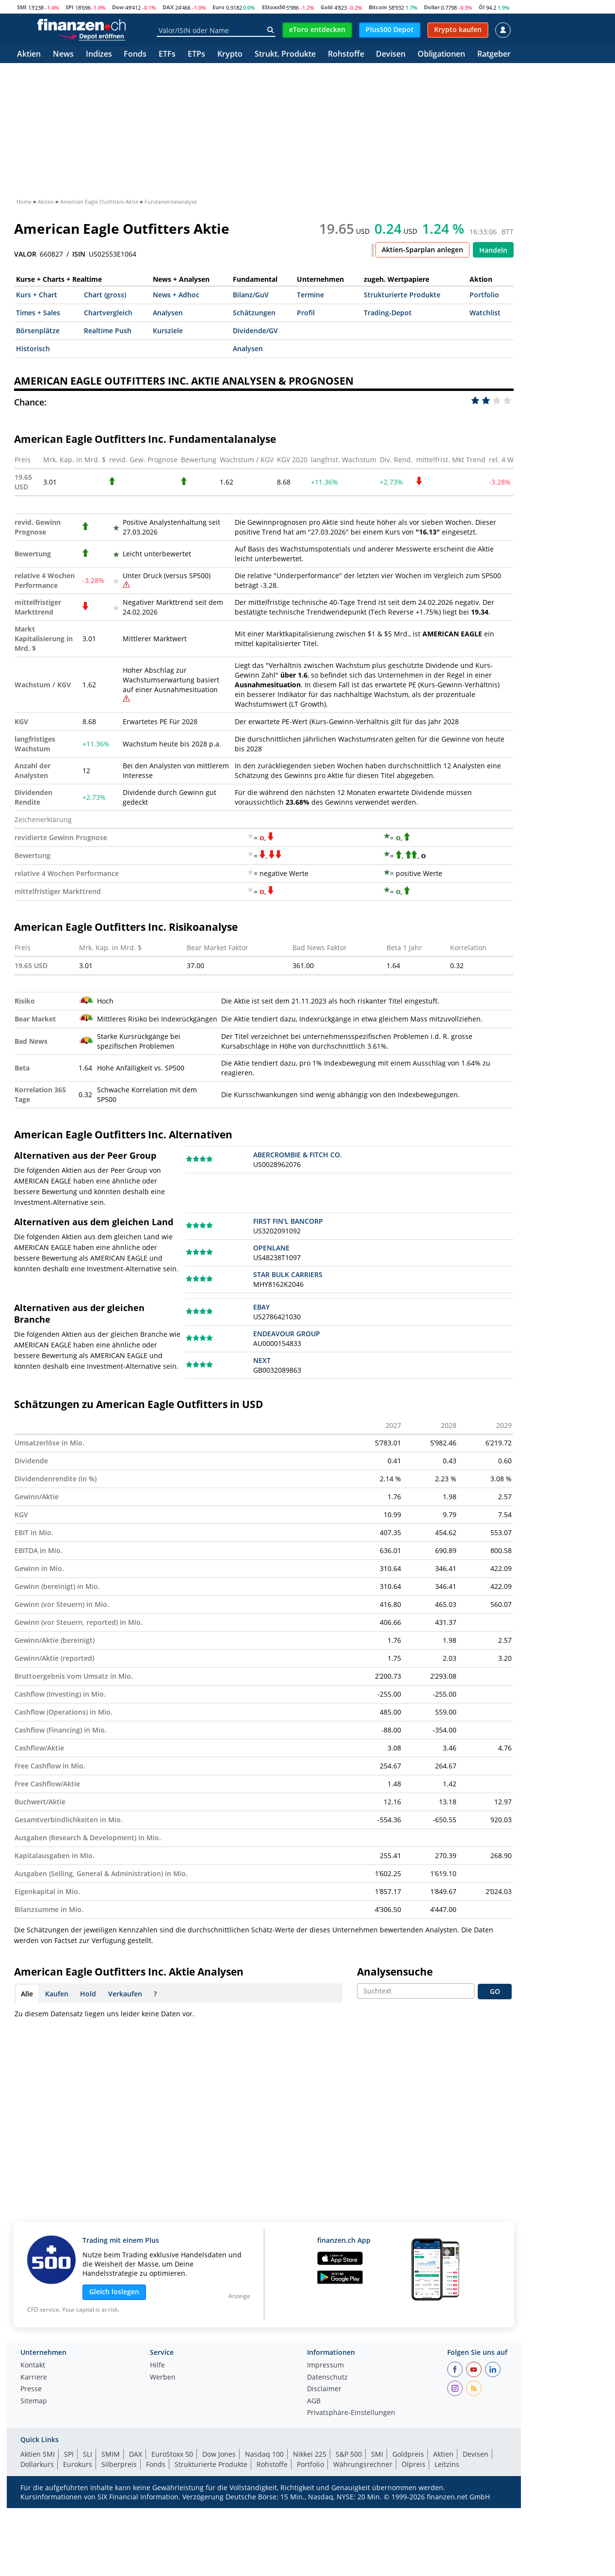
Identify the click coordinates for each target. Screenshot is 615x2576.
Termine (310, 294)
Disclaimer (324, 2389)
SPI (69, 7)
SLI (87, 2454)
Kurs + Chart (36, 294)
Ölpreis (413, 2464)
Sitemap (33, 2401)
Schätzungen (254, 312)
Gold (327, 7)
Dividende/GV (255, 330)
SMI (22, 7)
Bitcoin (378, 7)
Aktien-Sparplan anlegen (422, 249)
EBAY (261, 1307)
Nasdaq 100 (264, 2454)
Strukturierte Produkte (402, 294)
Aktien (29, 54)
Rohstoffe (346, 54)
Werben (163, 2378)
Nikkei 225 (309, 2454)
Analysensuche (395, 1971)
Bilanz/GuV (251, 294)
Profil (306, 312)
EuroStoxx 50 (172, 2454)
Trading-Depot (388, 312)
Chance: (30, 402)
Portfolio (484, 294)
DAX (168, 7)
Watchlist (485, 312)
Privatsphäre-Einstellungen (351, 2413)
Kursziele (168, 330)
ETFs (167, 54)
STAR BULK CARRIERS (288, 1274)
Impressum (325, 2365)
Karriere (33, 2378)
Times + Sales (38, 312)
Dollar (432, 7)
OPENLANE (271, 1247)
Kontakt (32, 2365)
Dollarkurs (37, 2464)
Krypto (230, 54)
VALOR (25, 254)
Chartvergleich (108, 312)
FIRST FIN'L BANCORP (288, 1221)
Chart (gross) (105, 294)
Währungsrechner (362, 2464)
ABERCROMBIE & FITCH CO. (297, 1154)
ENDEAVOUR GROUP (286, 1333)
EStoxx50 (273, 7)
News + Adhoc (176, 294)
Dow (118, 7)
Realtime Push (107, 330)
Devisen (390, 54)
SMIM (110, 2454)
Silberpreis (119, 2464)
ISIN (78, 254)
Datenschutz (327, 2378)
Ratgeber (494, 54)
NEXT (262, 1360)
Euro (218, 7)
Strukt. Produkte (285, 54)
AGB (314, 2401)
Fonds (135, 54)
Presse (31, 2389)
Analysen (168, 312)
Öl (482, 7)
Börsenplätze (38, 330)
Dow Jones (219, 2454)
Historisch (33, 348)
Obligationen (441, 54)
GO (495, 1991)
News (63, 54)
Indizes (99, 54)
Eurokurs (77, 2464)
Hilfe (157, 2365)
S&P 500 (349, 2454)
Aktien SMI (37, 2454)
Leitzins (447, 2464)
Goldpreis (408, 2454)
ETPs (196, 54)
